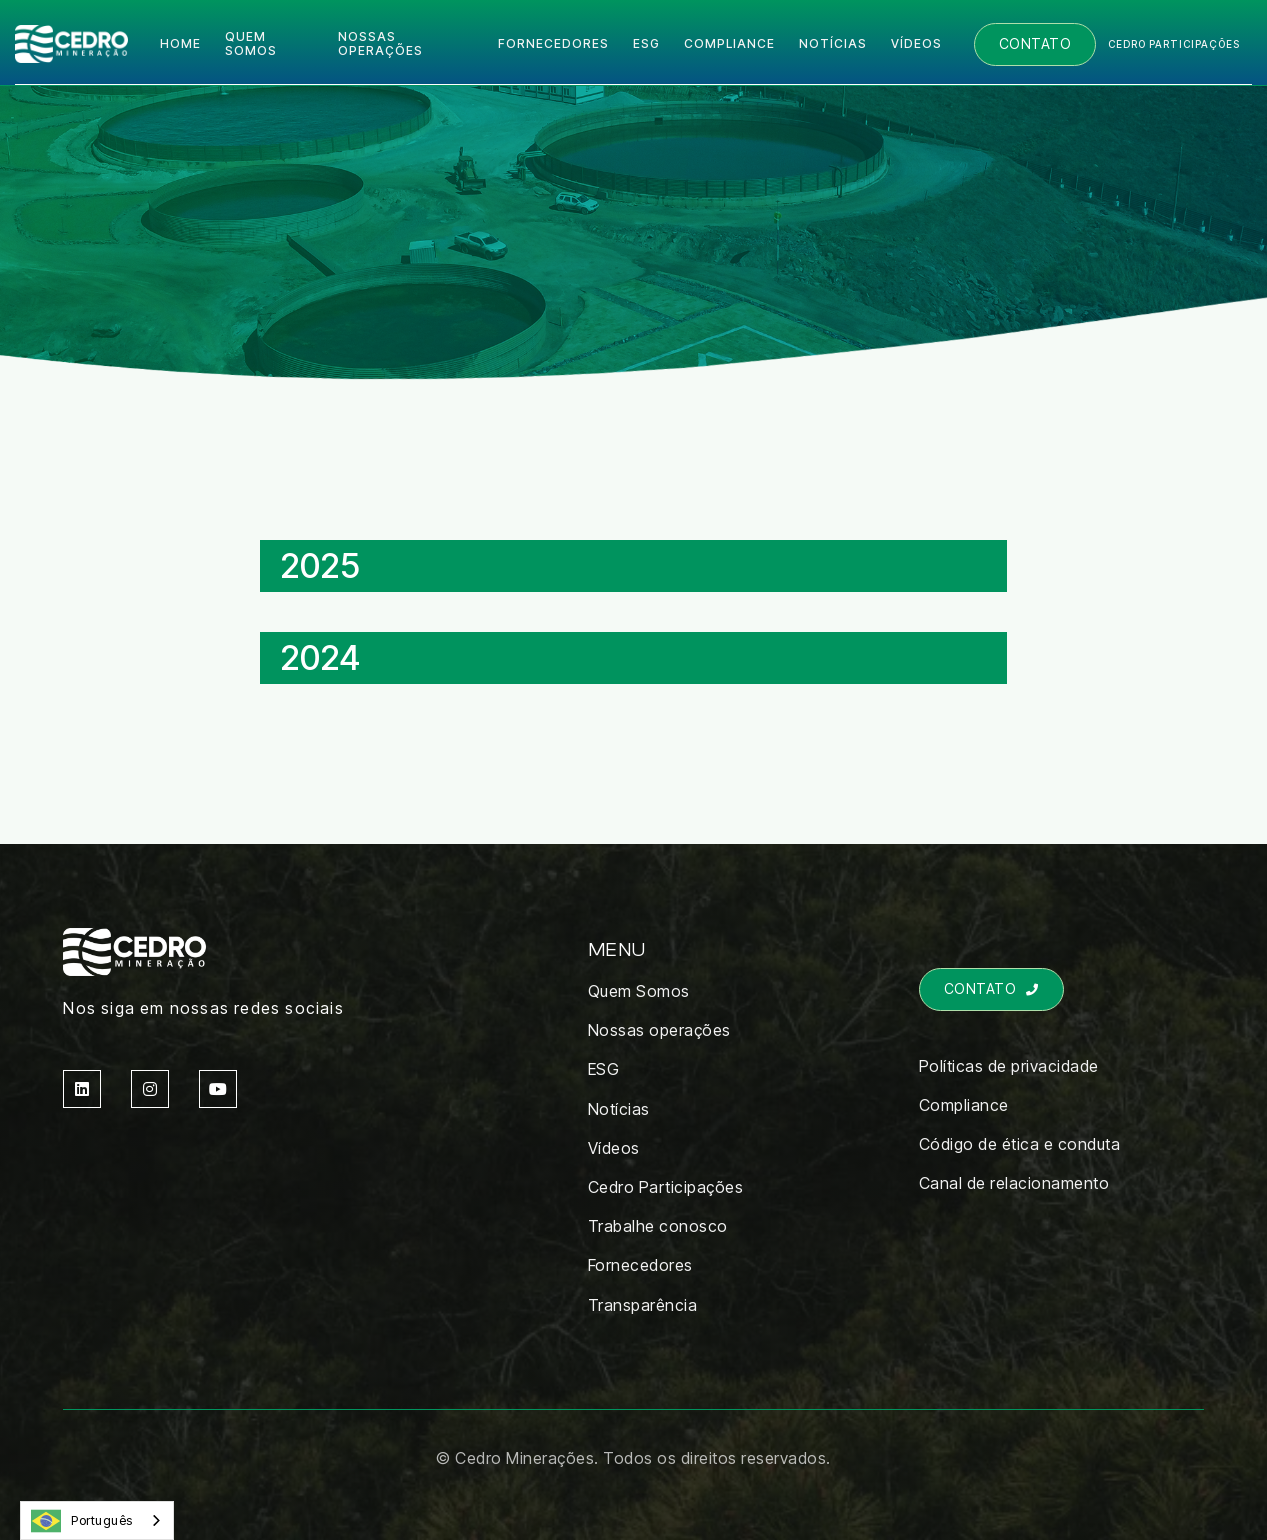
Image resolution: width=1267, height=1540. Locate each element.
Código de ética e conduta (1020, 1144)
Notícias (833, 43)
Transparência (643, 1305)
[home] (71, 44)
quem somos (251, 43)
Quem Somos (639, 991)
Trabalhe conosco (658, 1226)
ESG (646, 43)
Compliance (964, 1105)
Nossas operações (380, 43)
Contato (1035, 43)
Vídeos (916, 43)
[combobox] (97, 1520)
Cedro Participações (666, 1187)
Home (180, 43)
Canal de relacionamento (1014, 1183)
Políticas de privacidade (1009, 1066)
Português (82, 1521)
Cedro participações (1174, 44)
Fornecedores (553, 43)
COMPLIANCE (729, 43)
